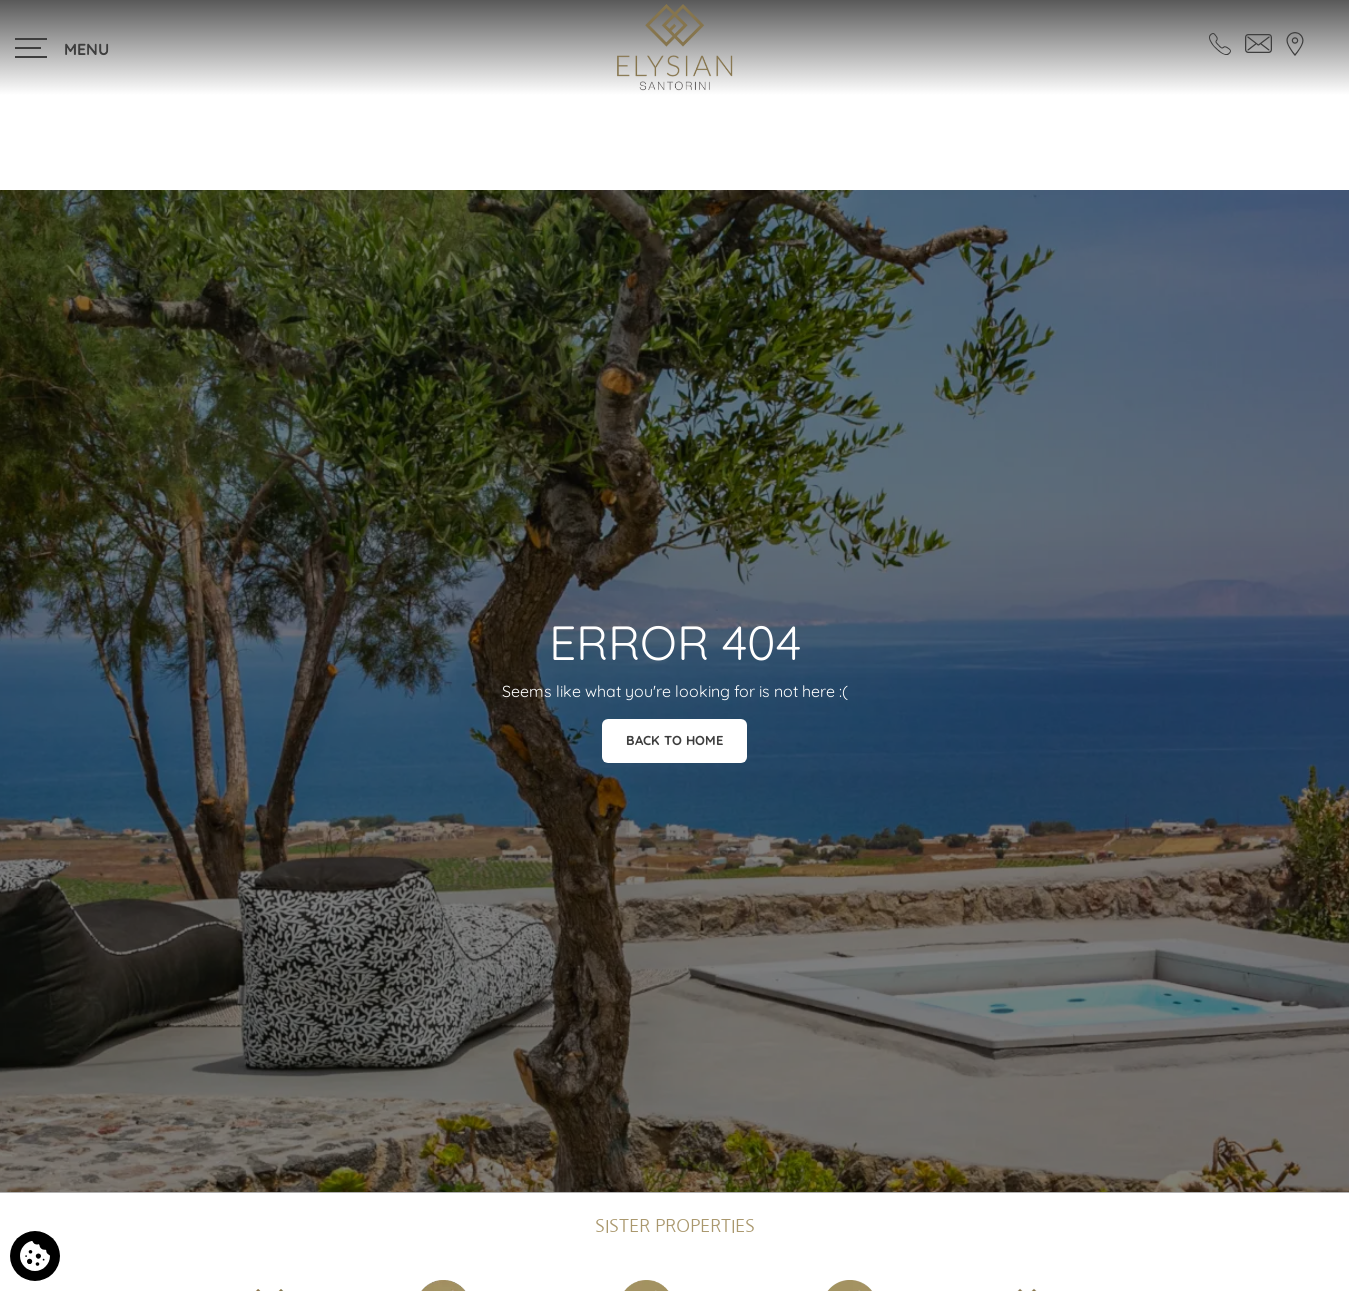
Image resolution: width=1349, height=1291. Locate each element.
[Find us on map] (1295, 42)
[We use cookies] (35, 1256)
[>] (63, 47)
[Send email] (1258, 42)
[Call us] (1220, 42)
